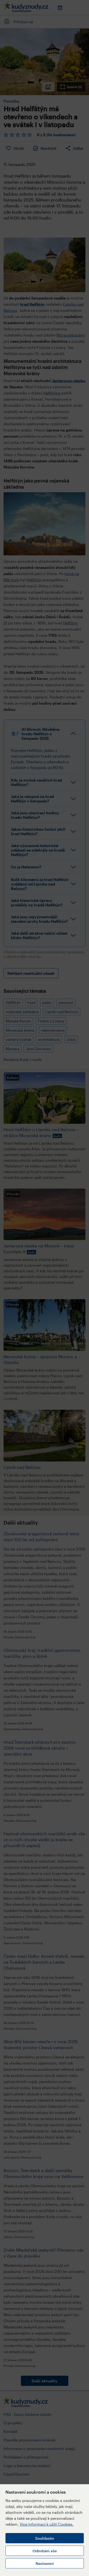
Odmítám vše (45, 2550)
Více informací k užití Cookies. (47, 2524)
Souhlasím (44, 2538)
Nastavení (45, 2563)
